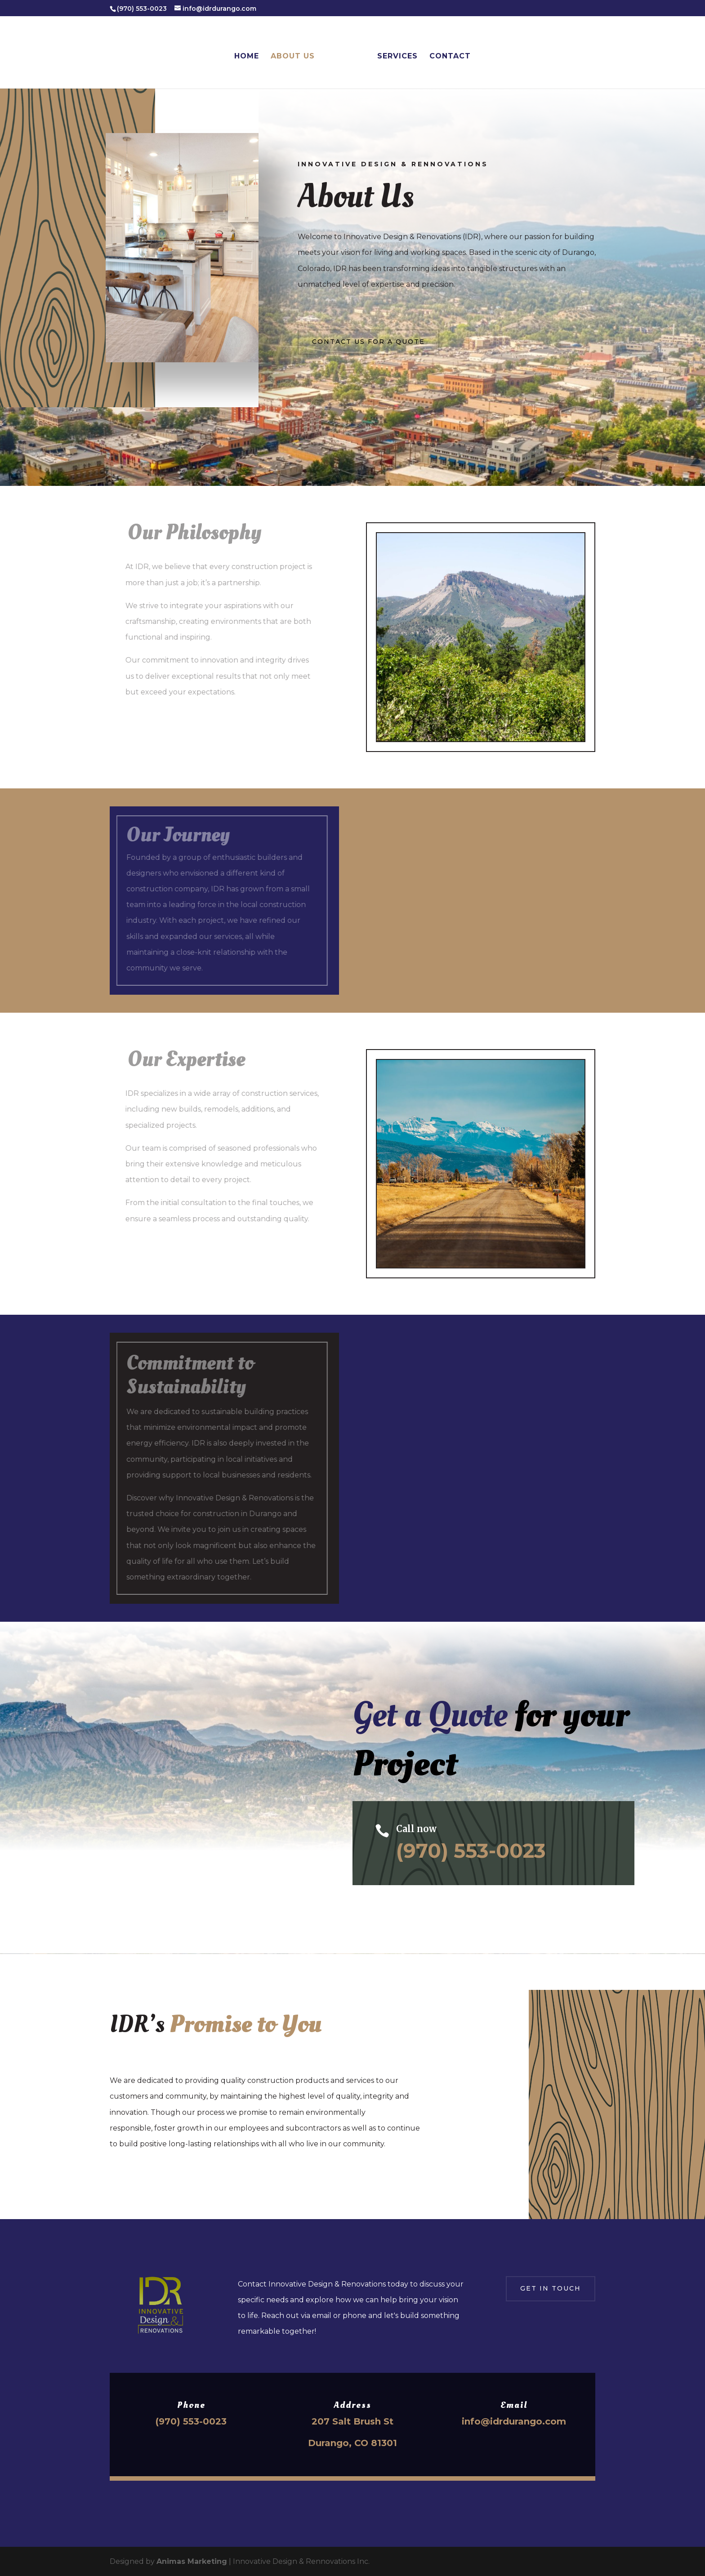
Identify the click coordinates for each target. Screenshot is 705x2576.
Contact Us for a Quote (368, 342)
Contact (450, 56)
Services (397, 56)
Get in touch (550, 2288)
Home (246, 56)
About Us (293, 56)
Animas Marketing (191, 2561)
